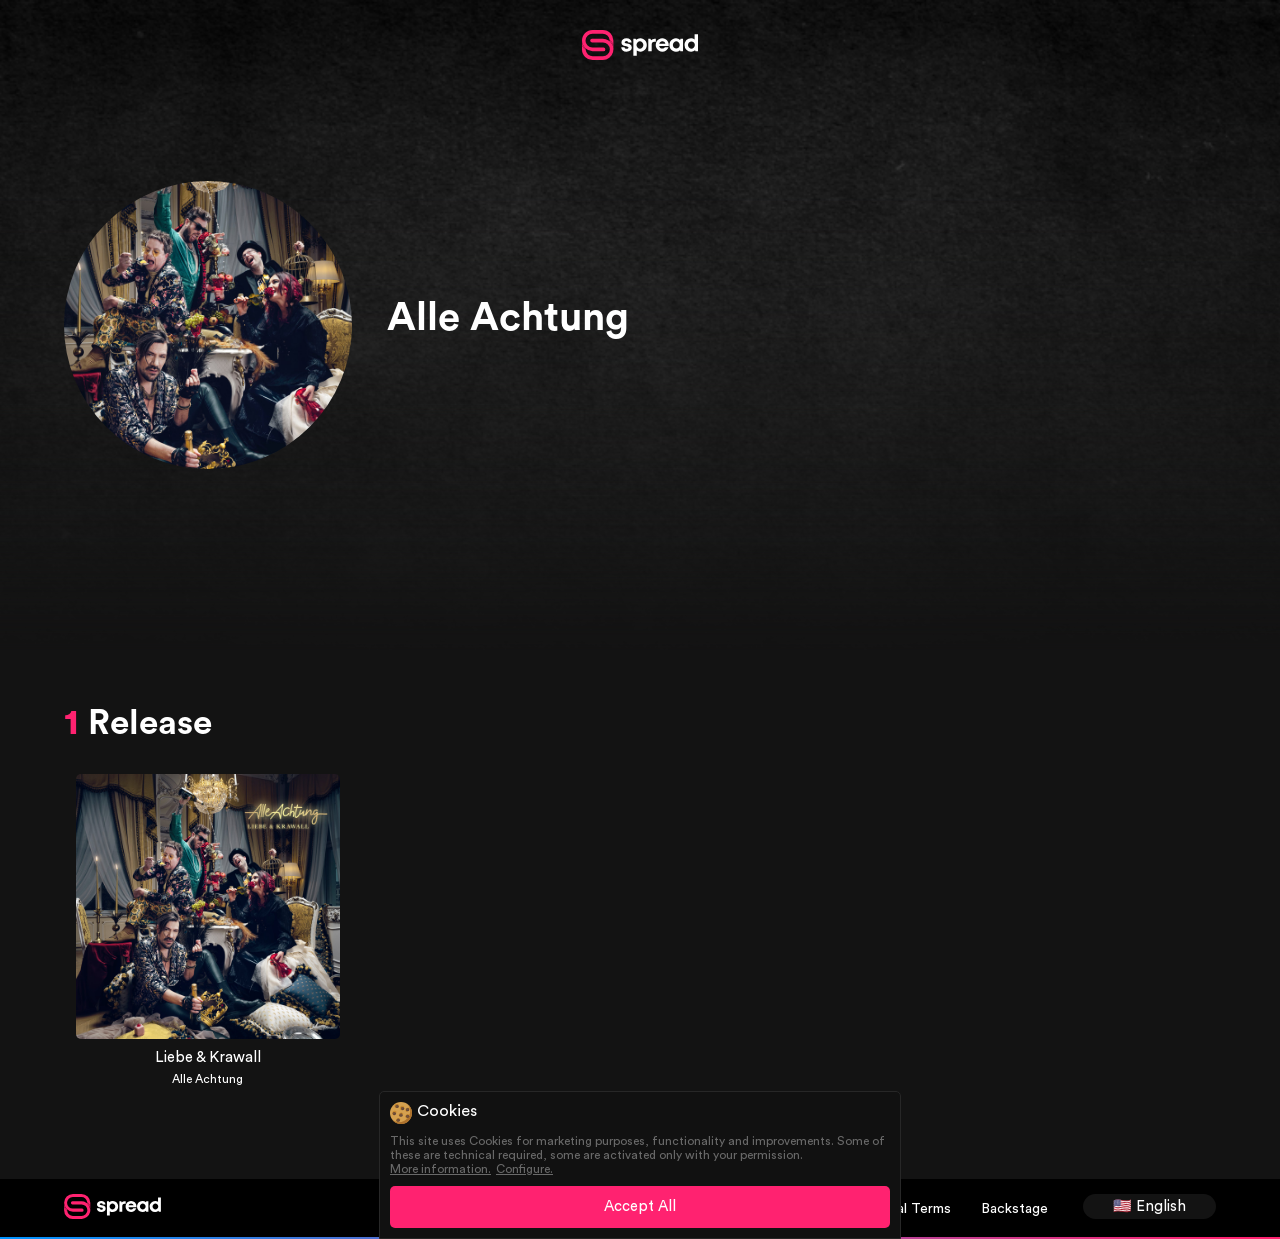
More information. (440, 1169)
